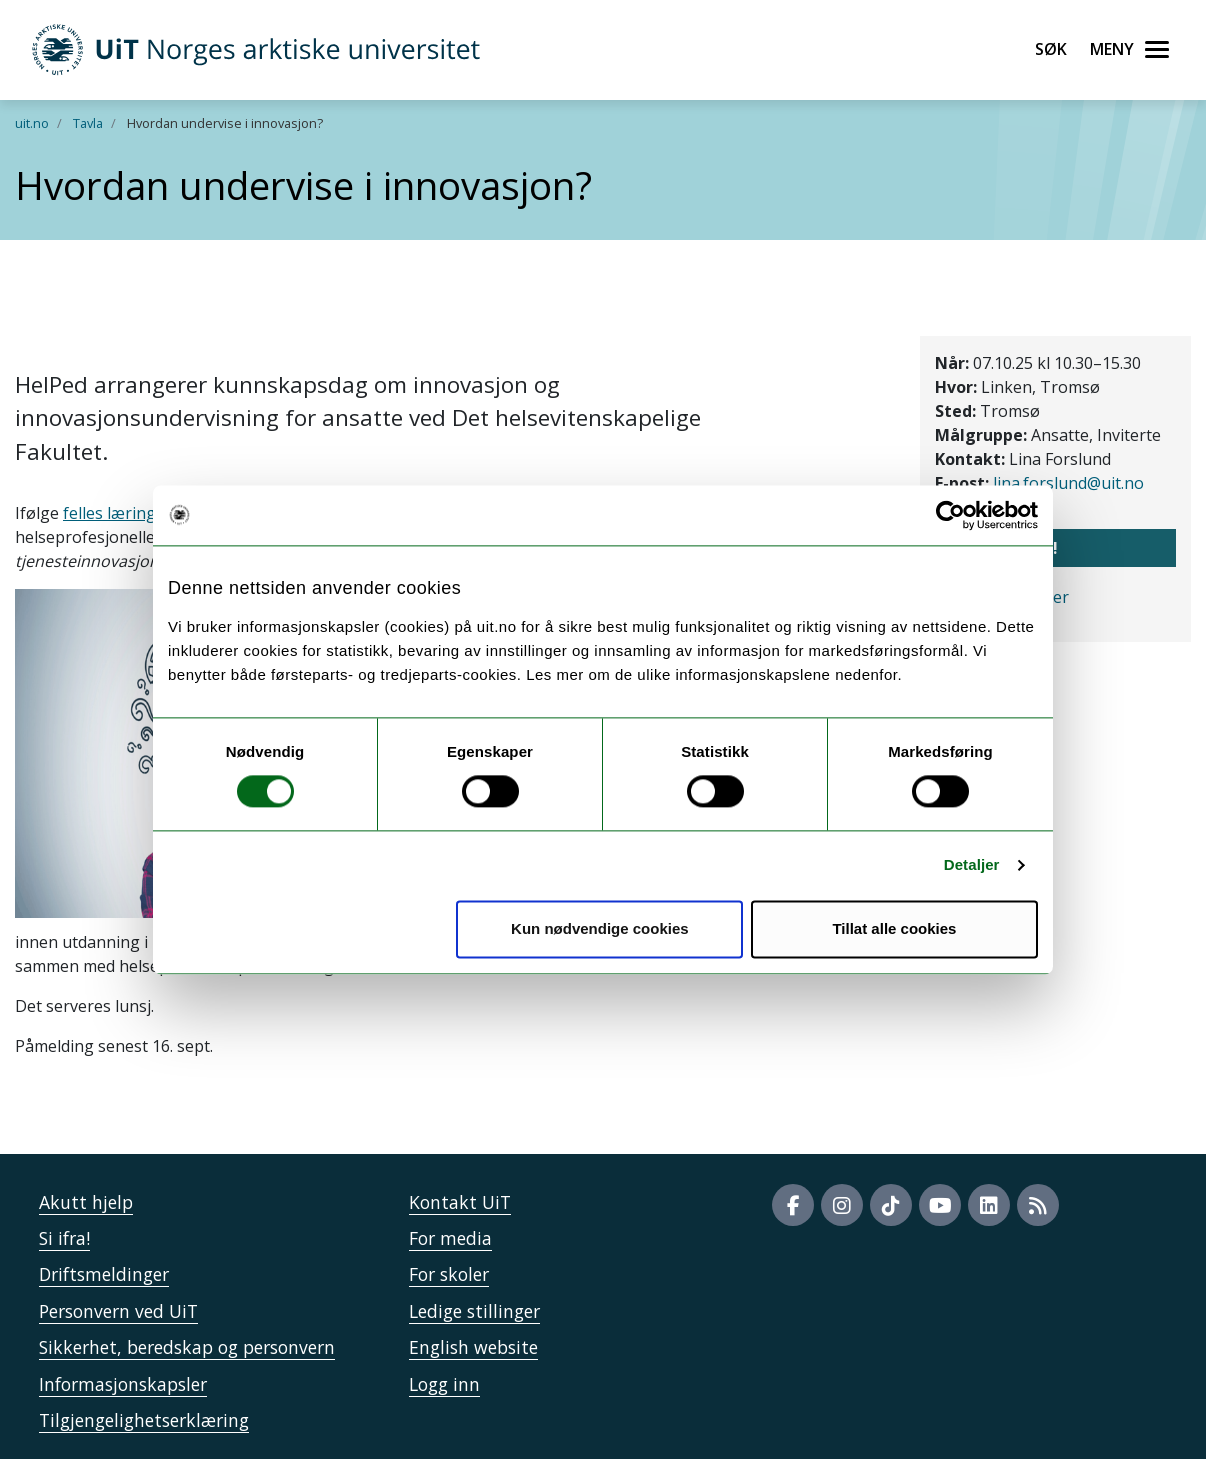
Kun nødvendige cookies (600, 928)
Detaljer (972, 865)
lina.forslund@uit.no (1068, 483)
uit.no (32, 123)
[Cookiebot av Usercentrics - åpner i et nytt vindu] (950, 515)
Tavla (88, 123)
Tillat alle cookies (894, 928)
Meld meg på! (1003, 548)
